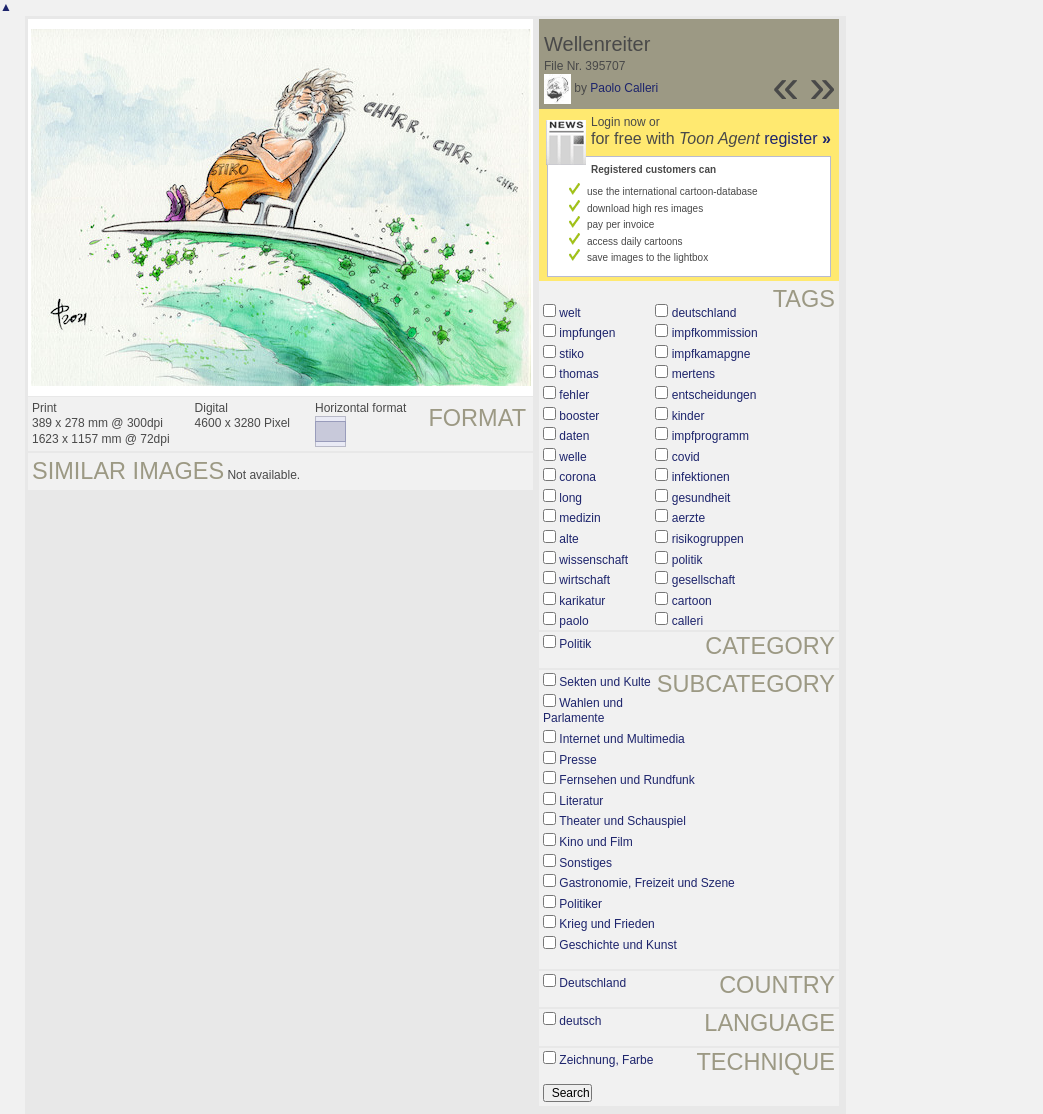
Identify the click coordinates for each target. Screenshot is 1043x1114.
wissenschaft (593, 560)
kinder (688, 416)
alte (568, 539)
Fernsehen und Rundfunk (626, 780)
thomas (578, 374)
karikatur (582, 601)
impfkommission (715, 333)
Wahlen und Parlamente (583, 711)
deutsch (580, 1021)
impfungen (587, 333)
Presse (577, 760)
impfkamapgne (711, 354)
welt (569, 313)
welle (572, 457)
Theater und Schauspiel (622, 821)
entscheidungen (714, 395)
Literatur (581, 801)
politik (687, 560)
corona (577, 477)
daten (574, 436)
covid (686, 457)
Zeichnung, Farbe (606, 1060)
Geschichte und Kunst (617, 945)
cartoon (692, 601)
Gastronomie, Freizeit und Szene (646, 883)
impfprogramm (710, 436)
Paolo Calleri (624, 88)
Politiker (580, 904)
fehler (574, 395)
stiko (571, 354)
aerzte (688, 518)
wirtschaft (584, 580)
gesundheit (701, 498)
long (570, 498)
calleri (687, 621)
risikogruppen (708, 539)
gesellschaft (703, 580)
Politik (575, 644)
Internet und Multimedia (621, 739)
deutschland (704, 313)
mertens (693, 374)
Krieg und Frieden (606, 924)
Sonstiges (585, 863)
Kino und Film (595, 842)
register (797, 138)
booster (579, 416)
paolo (573, 621)
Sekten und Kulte (604, 682)
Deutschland (592, 983)
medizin (579, 518)
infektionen (701, 477)
